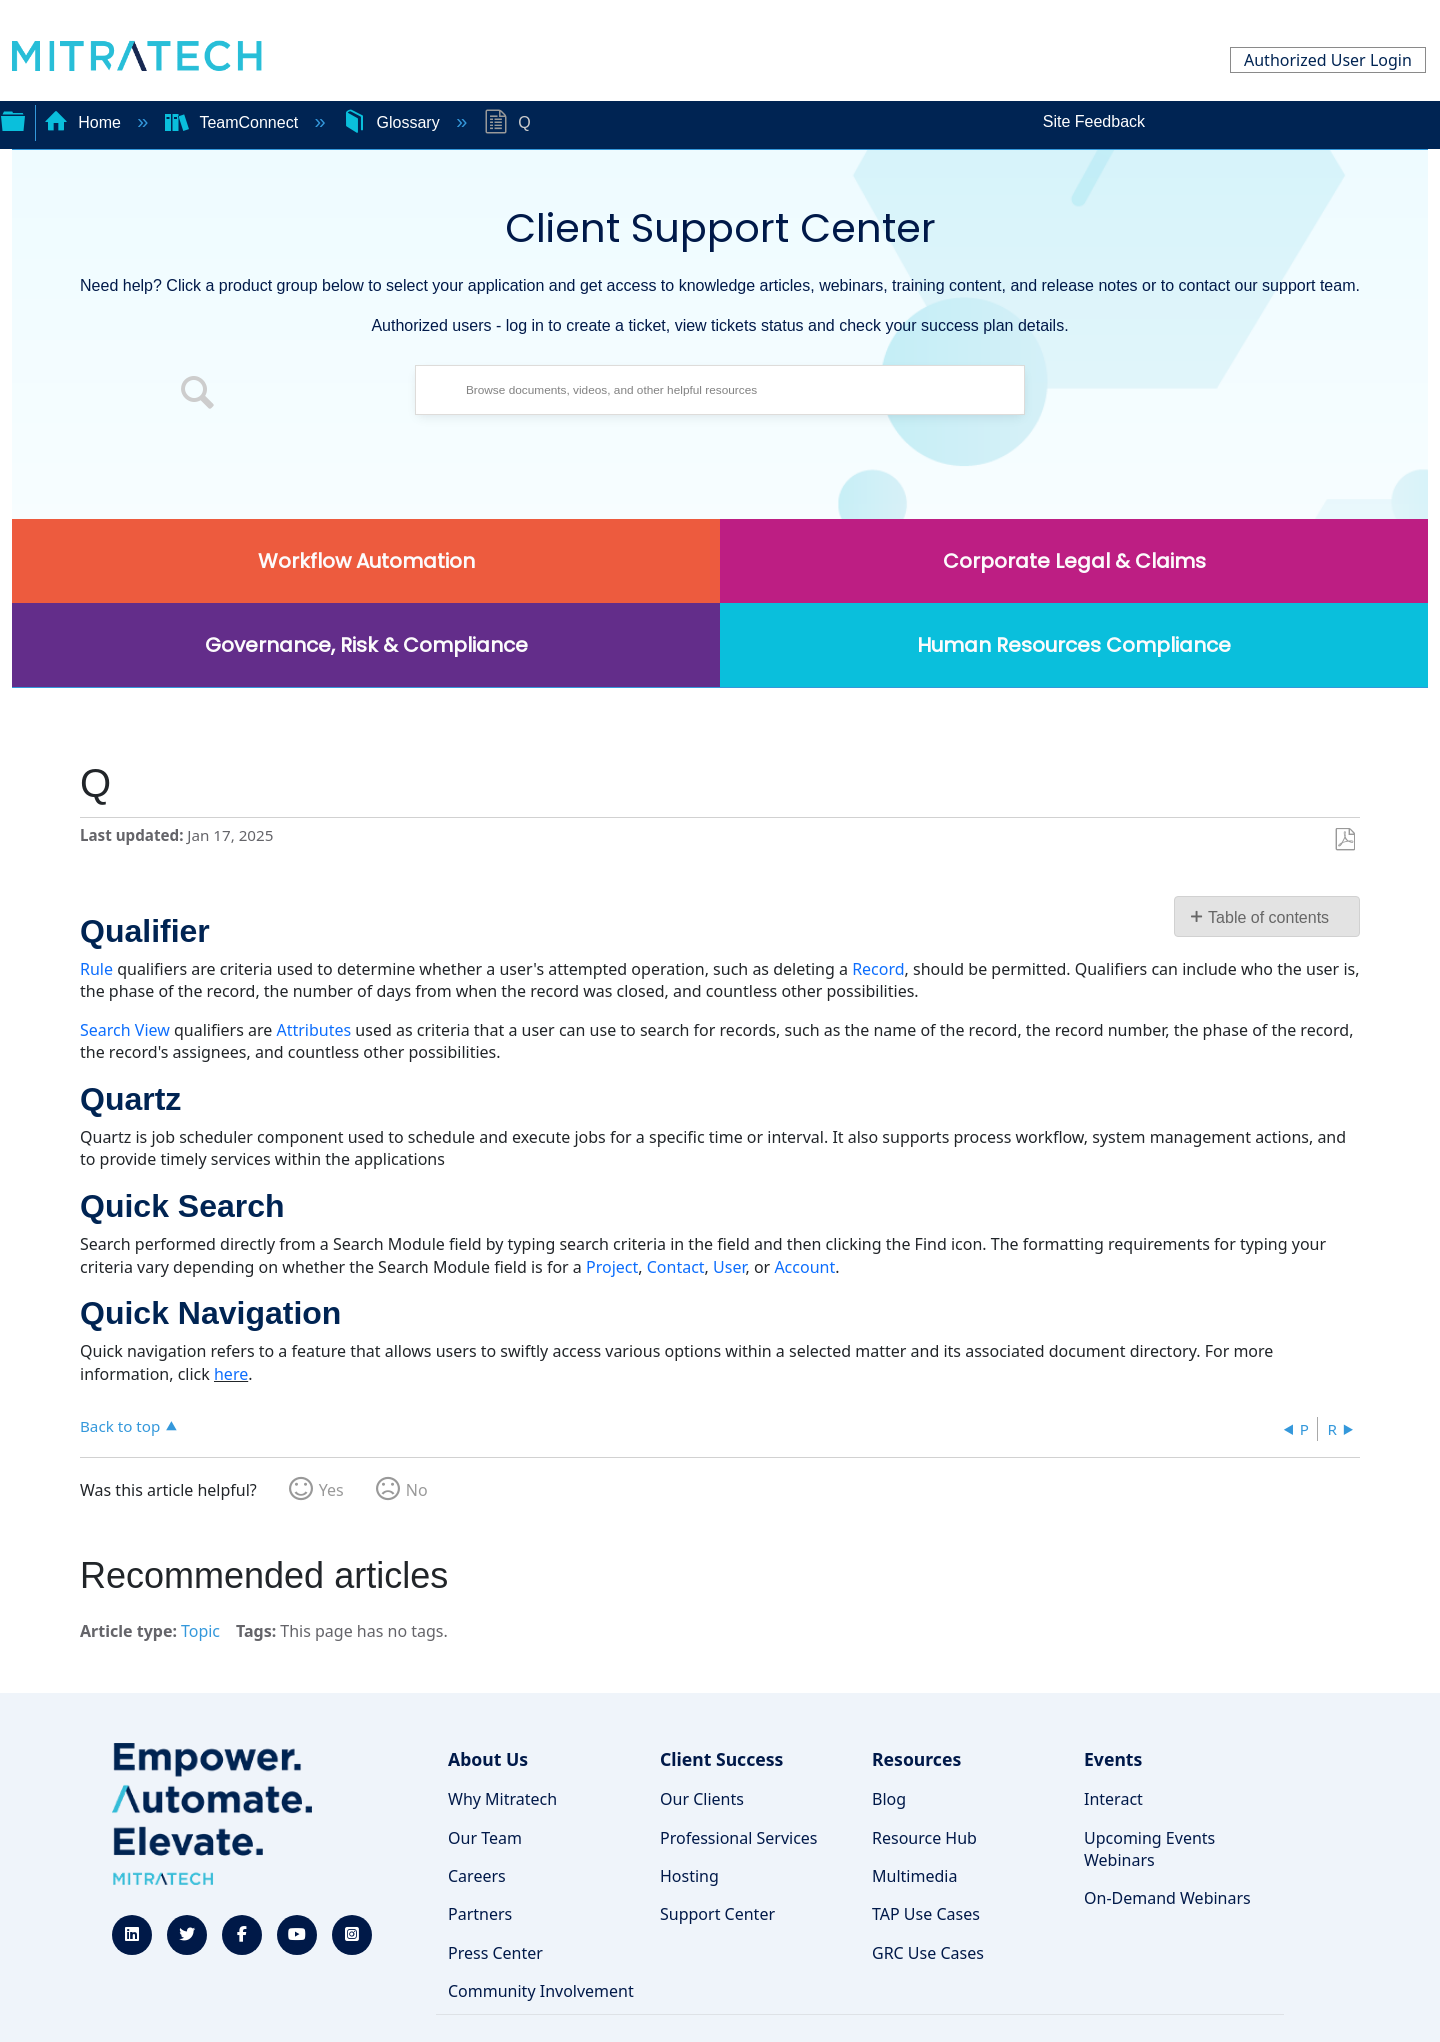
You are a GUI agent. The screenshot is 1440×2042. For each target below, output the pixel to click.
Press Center (495, 1953)
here (231, 1374)
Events (1113, 1759)
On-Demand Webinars (1167, 1898)
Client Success (721, 1759)
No (417, 1490)
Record (878, 969)
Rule (96, 969)
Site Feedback (1094, 121)
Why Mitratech (502, 1799)
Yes (331, 1490)
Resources (916, 1759)
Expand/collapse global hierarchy (13, 119)
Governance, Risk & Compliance (366, 645)
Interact (1113, 1799)
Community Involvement (541, 1991)
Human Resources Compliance (1074, 645)
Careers (477, 1876)
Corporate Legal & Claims (1074, 561)
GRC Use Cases (928, 1953)
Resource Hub (924, 1838)
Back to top (120, 1425)
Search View (125, 1030)
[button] (198, 395)
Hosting (689, 1876)
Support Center (717, 1914)
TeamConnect (234, 122)
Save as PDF (1344, 840)
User (729, 1267)
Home (85, 122)
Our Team (485, 1838)
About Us (488, 1759)
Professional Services (739, 1838)
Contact (676, 1267)
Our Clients (702, 1799)
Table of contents (1268, 917)
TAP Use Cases (926, 1914)
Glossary (393, 122)
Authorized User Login (1328, 60)
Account (804, 1267)
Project (612, 1267)
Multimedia (914, 1876)
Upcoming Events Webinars (1149, 1849)
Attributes (313, 1030)
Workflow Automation (366, 561)
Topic (200, 1631)
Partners (480, 1914)
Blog (889, 1799)
